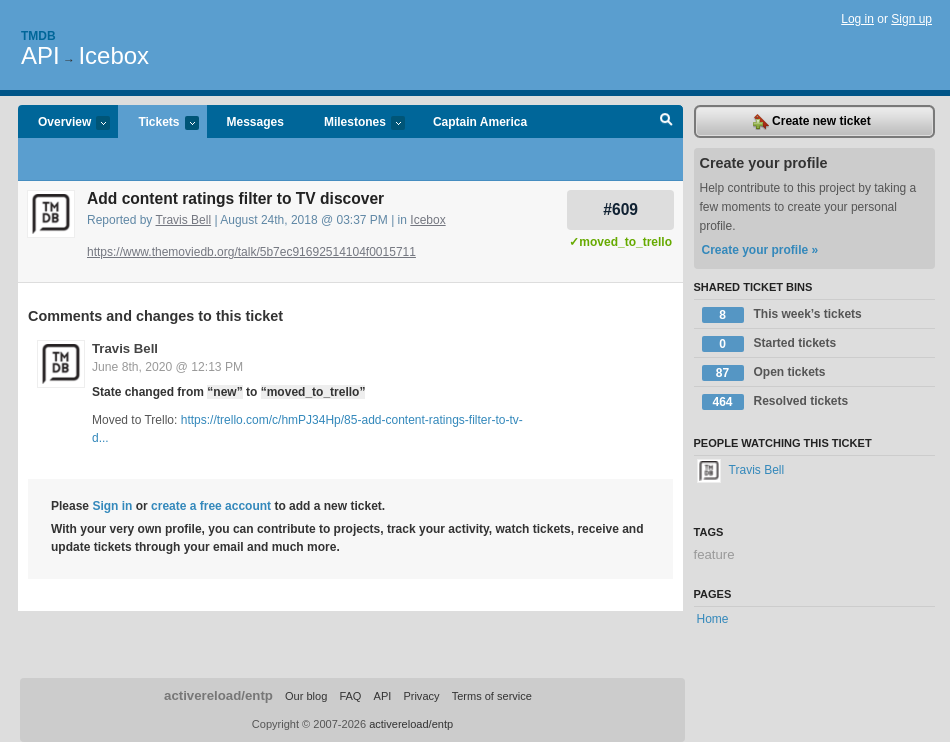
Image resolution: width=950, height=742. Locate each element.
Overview (64, 123)
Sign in (112, 506)
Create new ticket (812, 122)
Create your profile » (760, 250)
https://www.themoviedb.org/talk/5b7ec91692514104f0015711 (251, 252)
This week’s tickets (782, 315)
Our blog (306, 696)
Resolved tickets (775, 402)
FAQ (350, 696)
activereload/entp (218, 695)
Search (666, 122)
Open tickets (764, 373)
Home (713, 619)
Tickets (158, 123)
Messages (255, 122)
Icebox (113, 55)
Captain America (480, 122)
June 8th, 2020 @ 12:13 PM (167, 367)
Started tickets (769, 344)
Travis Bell (184, 220)
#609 (620, 209)
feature (714, 554)
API (40, 55)
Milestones (354, 123)
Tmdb (38, 36)
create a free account (211, 506)
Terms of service (492, 696)
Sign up (911, 19)
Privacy (421, 696)
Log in (857, 19)
